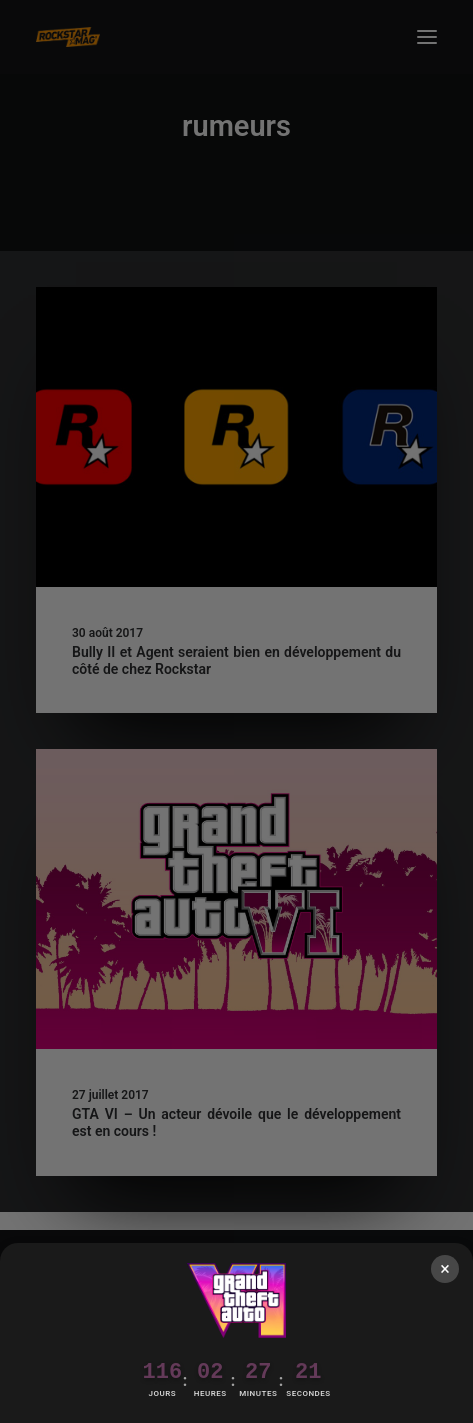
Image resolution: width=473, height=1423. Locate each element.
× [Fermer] (445, 1268)
